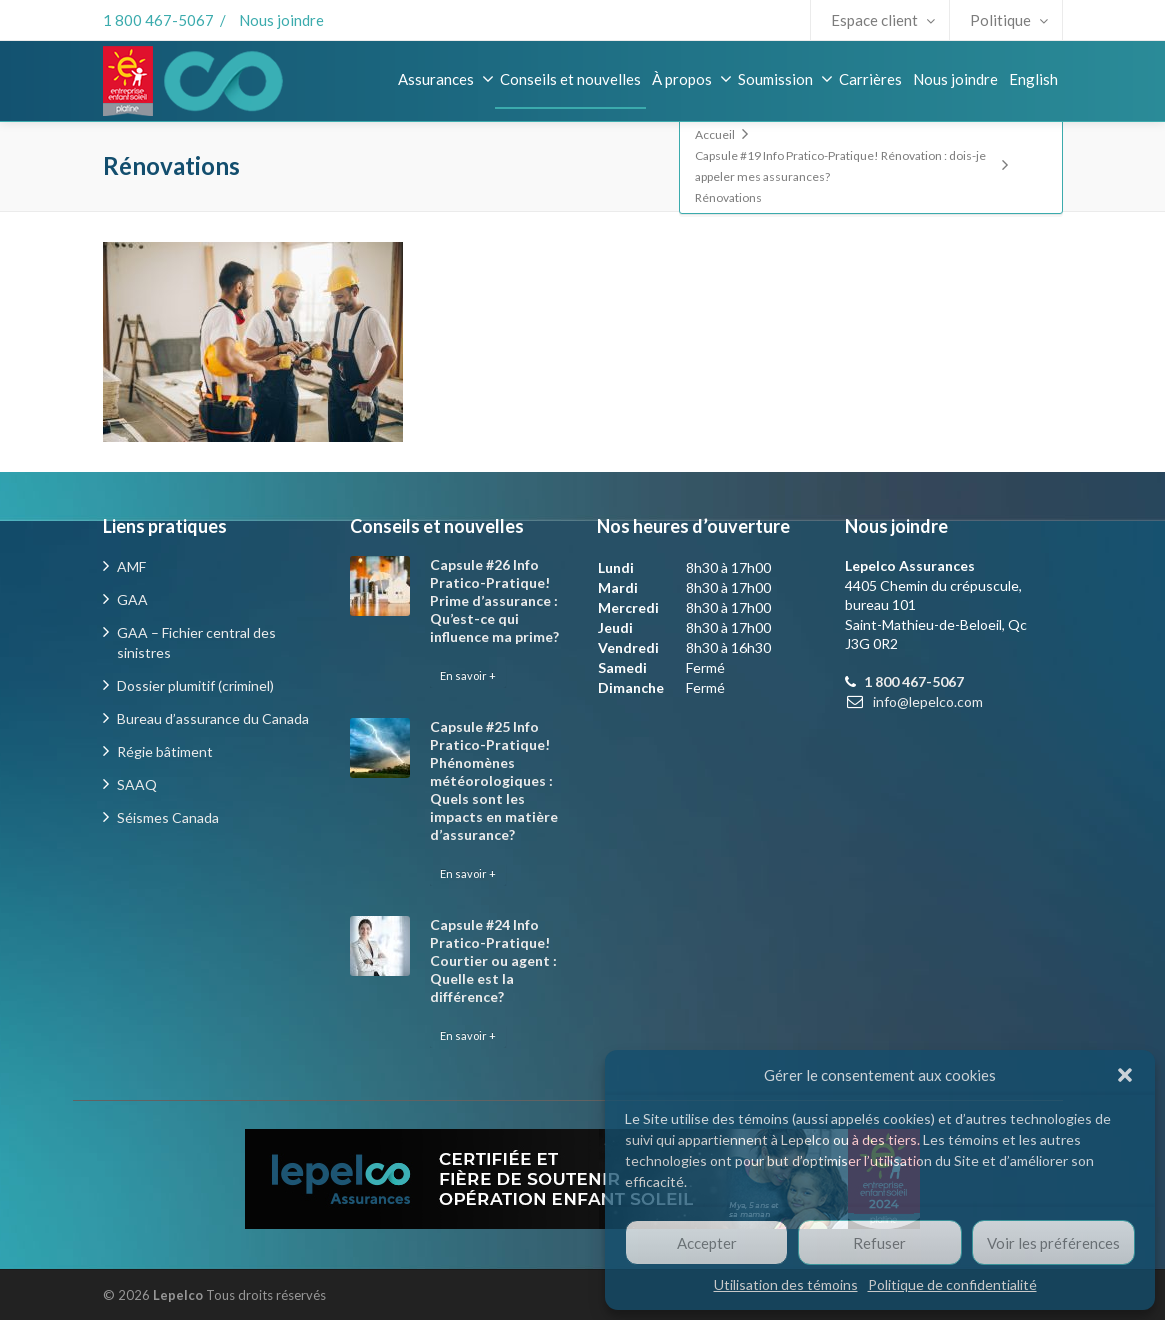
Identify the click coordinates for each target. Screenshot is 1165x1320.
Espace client (883, 20)
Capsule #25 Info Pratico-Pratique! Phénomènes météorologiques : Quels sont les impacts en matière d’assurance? (494, 780)
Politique (1009, 20)
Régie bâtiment (165, 751)
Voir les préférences (1053, 1243)
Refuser (879, 1243)
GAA (132, 599)
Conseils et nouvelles (570, 79)
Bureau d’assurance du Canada (213, 718)
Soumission (785, 79)
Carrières (870, 79)
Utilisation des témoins (786, 1284)
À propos (692, 79)
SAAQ (137, 784)
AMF (131, 566)
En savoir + (468, 675)
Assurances (446, 79)
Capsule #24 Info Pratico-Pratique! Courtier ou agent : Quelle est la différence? (493, 960)
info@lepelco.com (928, 701)
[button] (1125, 1075)
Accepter (707, 1243)
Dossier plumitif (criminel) (195, 685)
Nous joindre (281, 20)
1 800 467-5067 (158, 20)
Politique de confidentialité (952, 1284)
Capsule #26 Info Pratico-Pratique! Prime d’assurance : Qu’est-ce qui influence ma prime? (494, 600)
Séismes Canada (168, 817)
